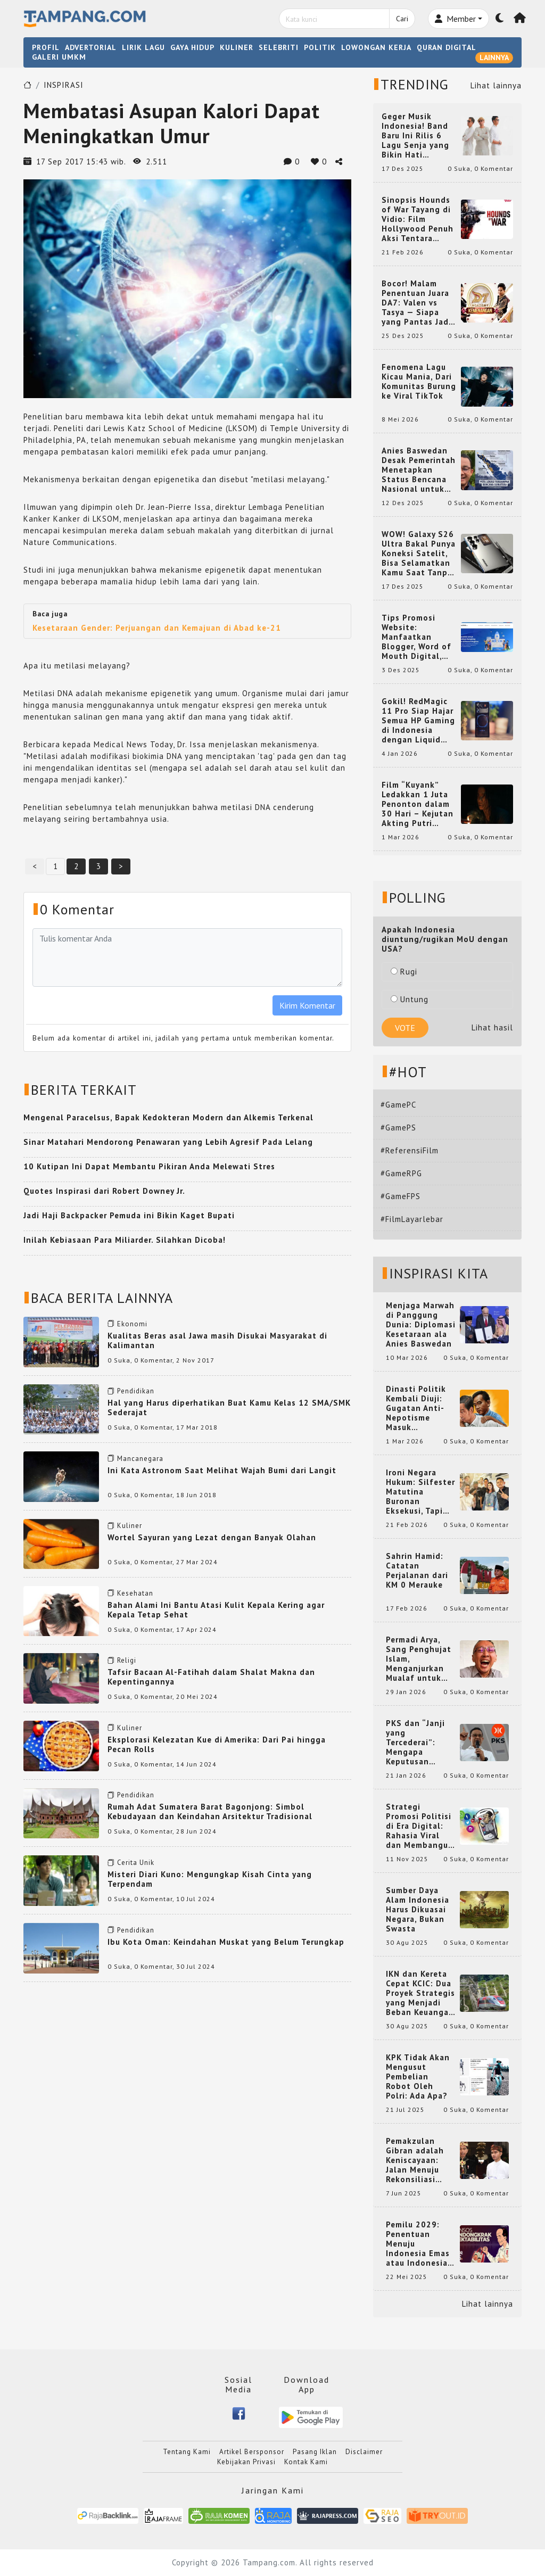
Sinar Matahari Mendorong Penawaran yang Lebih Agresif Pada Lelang (168, 1142)
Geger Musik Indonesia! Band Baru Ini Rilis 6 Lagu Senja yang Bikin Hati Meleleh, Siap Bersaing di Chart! (419, 136)
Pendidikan (135, 1391)
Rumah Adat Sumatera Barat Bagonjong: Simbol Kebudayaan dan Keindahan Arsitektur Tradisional (210, 1811)
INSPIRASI (64, 85)
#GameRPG (401, 1173)
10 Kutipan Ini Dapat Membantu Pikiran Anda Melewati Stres (149, 1166)
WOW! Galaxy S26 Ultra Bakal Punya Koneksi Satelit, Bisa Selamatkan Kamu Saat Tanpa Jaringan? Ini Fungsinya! (419, 553)
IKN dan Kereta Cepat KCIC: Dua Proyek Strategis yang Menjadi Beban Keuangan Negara (420, 1993)
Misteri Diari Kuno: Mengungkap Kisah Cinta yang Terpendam (210, 1879)
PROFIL (46, 47)
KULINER (236, 47)
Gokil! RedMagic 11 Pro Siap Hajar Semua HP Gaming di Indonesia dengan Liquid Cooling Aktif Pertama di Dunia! (418, 721)
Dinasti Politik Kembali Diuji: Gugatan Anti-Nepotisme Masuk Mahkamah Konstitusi (416, 1408)
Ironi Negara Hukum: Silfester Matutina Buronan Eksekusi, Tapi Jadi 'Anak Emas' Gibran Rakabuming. (420, 1492)
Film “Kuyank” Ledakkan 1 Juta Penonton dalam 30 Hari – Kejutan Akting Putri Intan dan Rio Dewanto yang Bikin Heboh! (417, 804)
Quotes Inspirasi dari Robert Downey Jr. (104, 1191)
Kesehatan (135, 1593)
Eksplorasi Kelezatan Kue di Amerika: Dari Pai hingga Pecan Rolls (217, 1744)
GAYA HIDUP (192, 47)
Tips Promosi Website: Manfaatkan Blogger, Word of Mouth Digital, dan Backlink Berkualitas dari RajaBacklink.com (417, 637)
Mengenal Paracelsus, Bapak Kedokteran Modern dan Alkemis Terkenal (168, 1117)
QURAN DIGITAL (446, 47)
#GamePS (398, 1127)
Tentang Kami (187, 2451)
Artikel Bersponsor (251, 2451)
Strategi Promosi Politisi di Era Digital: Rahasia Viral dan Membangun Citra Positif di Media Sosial (419, 1826)
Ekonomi (132, 1323)
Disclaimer (364, 2451)
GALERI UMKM (59, 57)
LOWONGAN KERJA (376, 47)
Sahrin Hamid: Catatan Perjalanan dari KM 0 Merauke (417, 1570)
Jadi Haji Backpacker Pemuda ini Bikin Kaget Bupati (129, 1215)
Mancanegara (140, 1458)
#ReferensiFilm (410, 1150)
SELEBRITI (279, 47)
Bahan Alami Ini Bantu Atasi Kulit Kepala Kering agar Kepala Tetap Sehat (216, 1610)
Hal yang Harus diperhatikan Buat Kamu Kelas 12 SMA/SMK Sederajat (229, 1407)
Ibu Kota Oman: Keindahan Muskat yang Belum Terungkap (226, 1942)
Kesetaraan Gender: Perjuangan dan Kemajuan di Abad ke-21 (156, 628)
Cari (402, 18)
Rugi (404, 972)
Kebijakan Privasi (246, 2461)
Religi (126, 1660)
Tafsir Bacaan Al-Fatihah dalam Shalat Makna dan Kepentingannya (211, 1677)
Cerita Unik (135, 1862)
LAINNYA (494, 57)
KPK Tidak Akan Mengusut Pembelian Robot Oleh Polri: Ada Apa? (418, 2077)
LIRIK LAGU (143, 47)
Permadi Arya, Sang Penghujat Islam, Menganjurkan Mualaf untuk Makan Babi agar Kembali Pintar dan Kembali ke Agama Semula (420, 1659)
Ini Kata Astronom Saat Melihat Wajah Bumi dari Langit (222, 1470)
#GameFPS (400, 1196)
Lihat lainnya (496, 85)
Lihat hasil (492, 1027)
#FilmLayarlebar (412, 1219)
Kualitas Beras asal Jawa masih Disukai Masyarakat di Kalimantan (217, 1340)
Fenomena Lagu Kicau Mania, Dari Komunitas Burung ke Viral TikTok (419, 381)
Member (455, 18)
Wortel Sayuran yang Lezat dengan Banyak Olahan (212, 1537)
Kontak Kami (306, 2461)
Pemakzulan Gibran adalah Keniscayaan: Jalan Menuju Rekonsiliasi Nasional (415, 2160)
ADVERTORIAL (91, 47)
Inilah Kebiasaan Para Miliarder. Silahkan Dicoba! (124, 1240)
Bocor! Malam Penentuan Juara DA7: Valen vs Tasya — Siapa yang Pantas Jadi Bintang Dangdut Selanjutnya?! (417, 303)
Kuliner (129, 1525)
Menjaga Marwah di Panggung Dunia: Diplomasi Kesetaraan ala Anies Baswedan (421, 1325)
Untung (409, 999)
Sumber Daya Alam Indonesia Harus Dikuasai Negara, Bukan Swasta (417, 1910)
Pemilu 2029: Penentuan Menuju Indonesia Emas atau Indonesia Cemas (418, 2244)
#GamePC (398, 1105)
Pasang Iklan (315, 2451)
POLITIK (320, 47)
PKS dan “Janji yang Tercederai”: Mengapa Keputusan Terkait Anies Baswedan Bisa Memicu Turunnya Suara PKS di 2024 (421, 1742)
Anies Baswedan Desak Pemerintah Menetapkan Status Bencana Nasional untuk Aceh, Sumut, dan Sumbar (419, 470)
